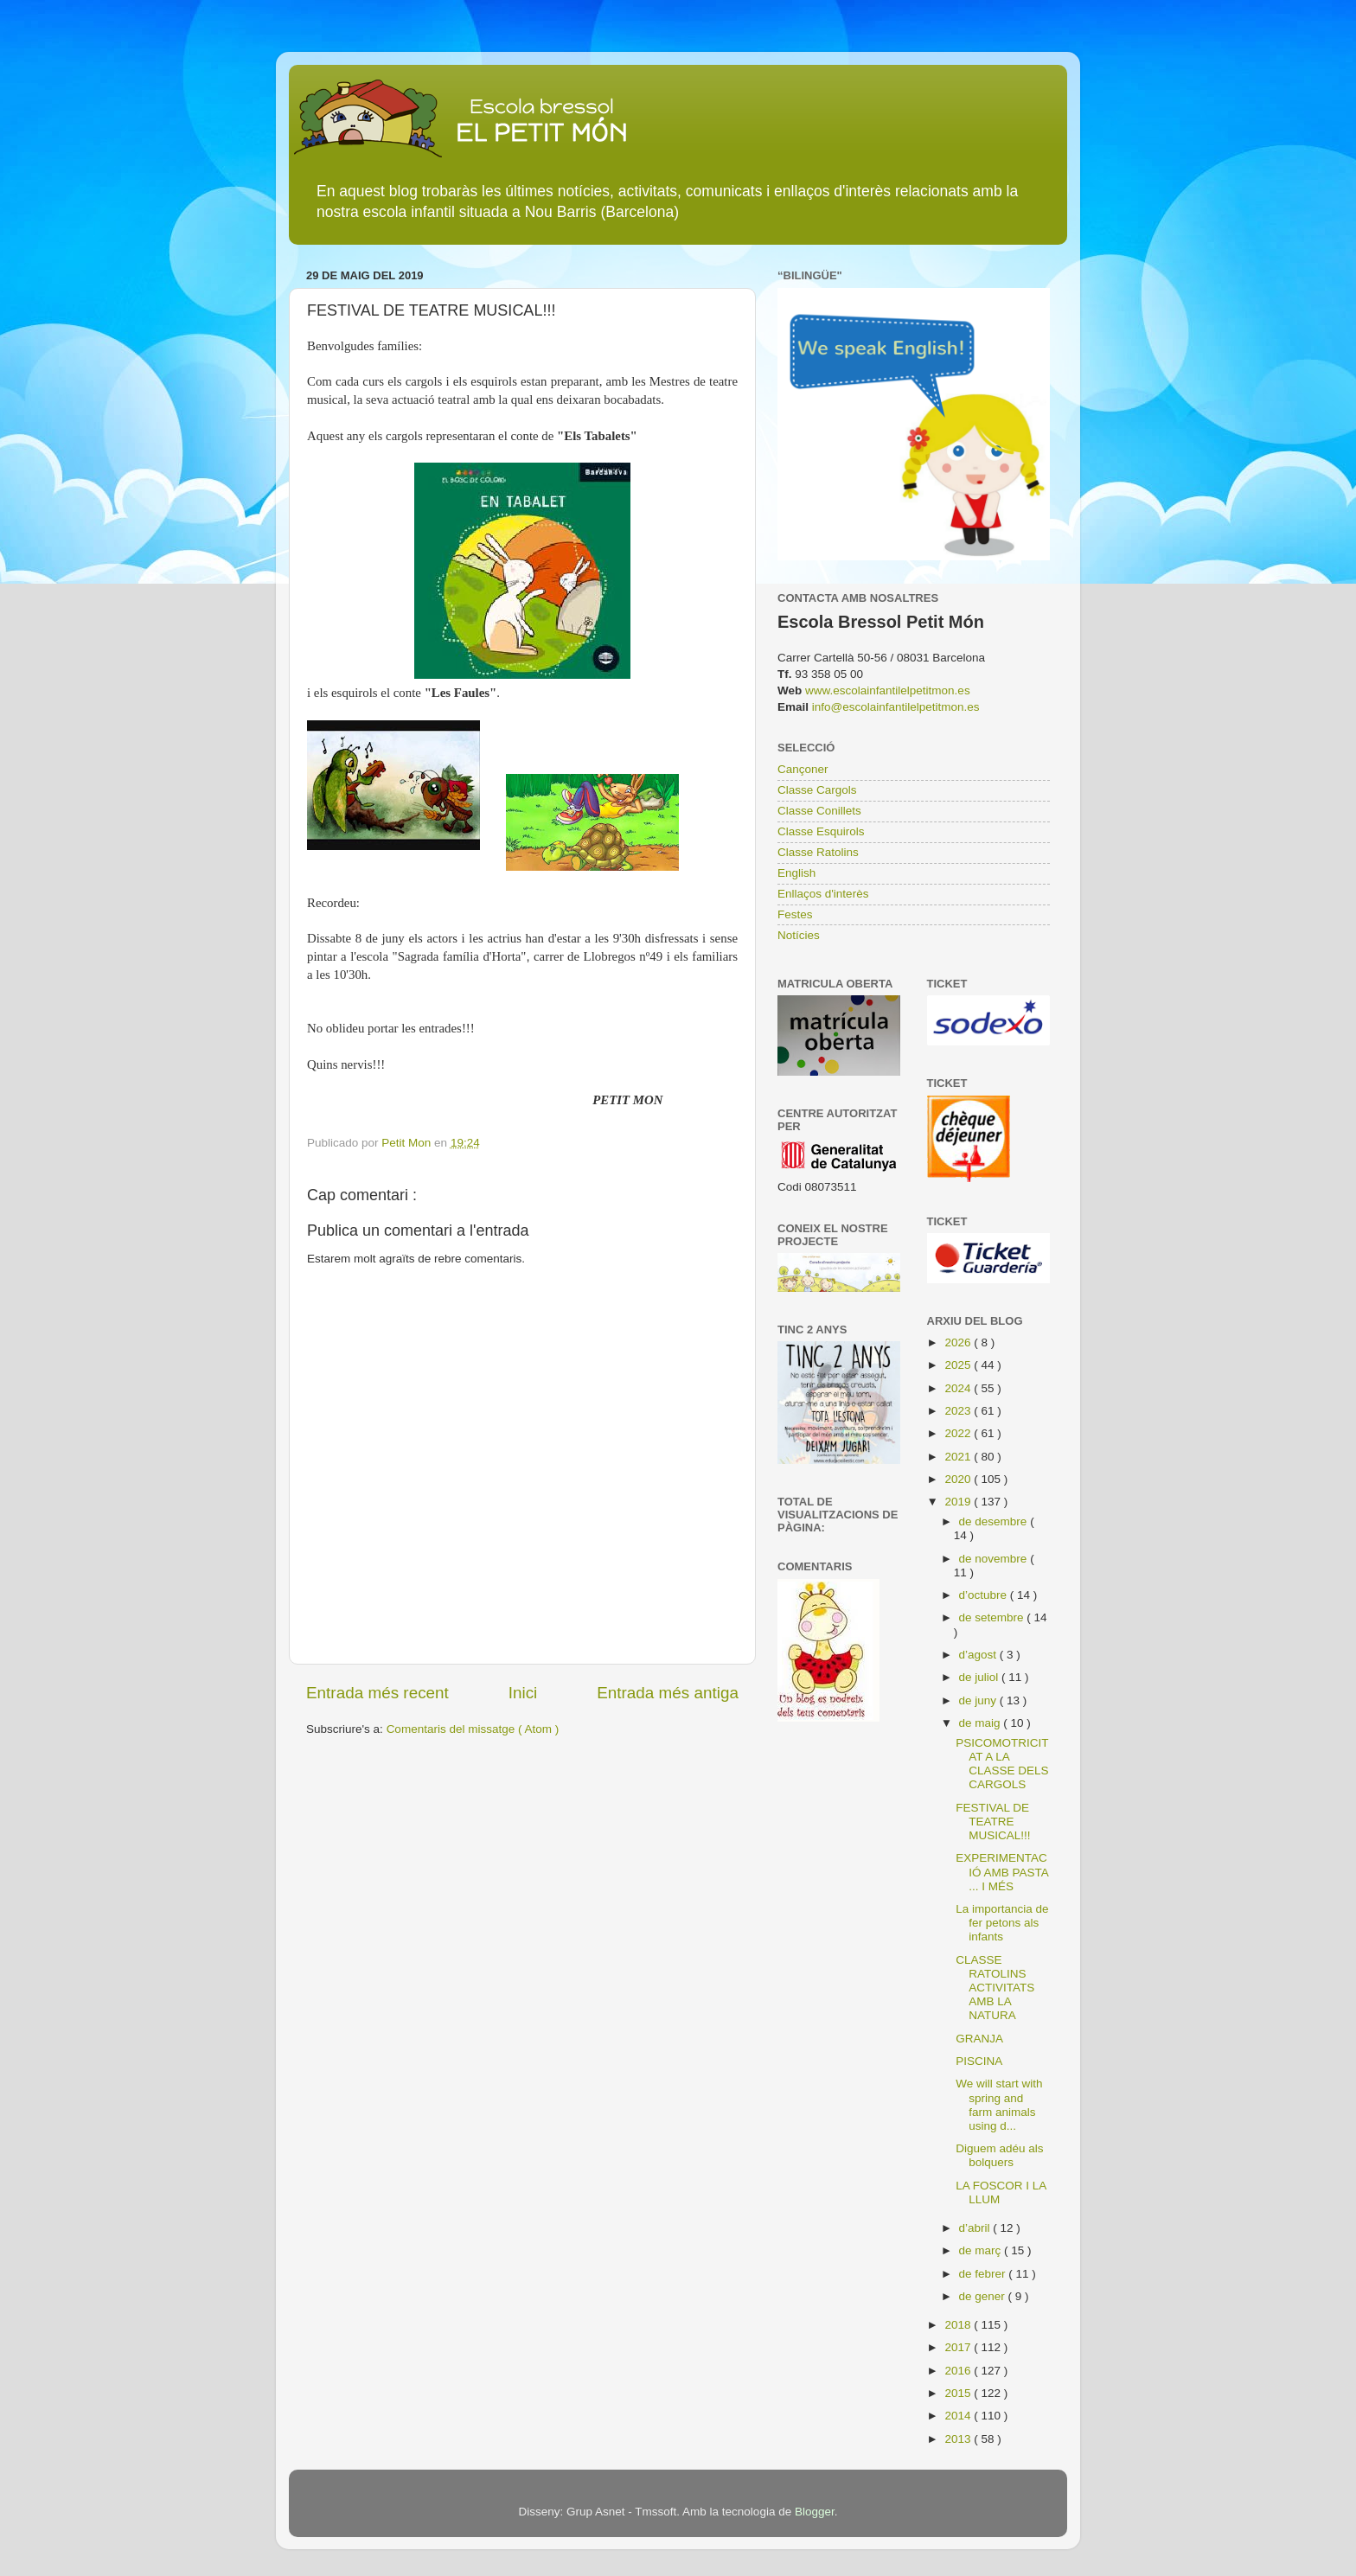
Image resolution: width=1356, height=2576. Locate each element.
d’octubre (984, 1594)
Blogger (815, 2511)
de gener (983, 2296)
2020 (959, 1479)
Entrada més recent (377, 1693)
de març (982, 2250)
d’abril (976, 2227)
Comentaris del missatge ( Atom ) (473, 1729)
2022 (959, 1433)
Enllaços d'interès (822, 893)
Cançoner (802, 769)
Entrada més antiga (668, 1693)
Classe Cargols (817, 789)
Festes (795, 914)
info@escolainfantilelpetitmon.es (896, 706)
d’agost (979, 1654)
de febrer (984, 2273)
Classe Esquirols (821, 831)
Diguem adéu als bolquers (999, 2155)
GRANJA (979, 2038)
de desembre (995, 1521)
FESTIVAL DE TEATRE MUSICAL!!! (993, 1821)
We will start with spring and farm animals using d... (999, 2104)
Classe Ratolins (818, 852)
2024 (959, 1388)
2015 (959, 2393)
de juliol (980, 1677)
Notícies (798, 935)
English (796, 872)
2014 (959, 2415)
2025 (959, 1364)
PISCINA (979, 2061)
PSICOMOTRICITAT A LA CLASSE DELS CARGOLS (1002, 1764)
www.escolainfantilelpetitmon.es (887, 690)
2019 (959, 1501)
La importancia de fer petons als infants (1002, 1922)
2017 (959, 2347)
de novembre (995, 1558)
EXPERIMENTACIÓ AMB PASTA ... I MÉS (1002, 1871)
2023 (959, 1410)
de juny (979, 1700)
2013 (959, 2438)
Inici (523, 1693)
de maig (981, 1722)
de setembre (993, 1617)
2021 (959, 1456)
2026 (959, 1342)
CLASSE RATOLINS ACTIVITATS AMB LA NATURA (995, 1988)
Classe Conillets (819, 810)
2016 (959, 2370)
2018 (959, 2324)
